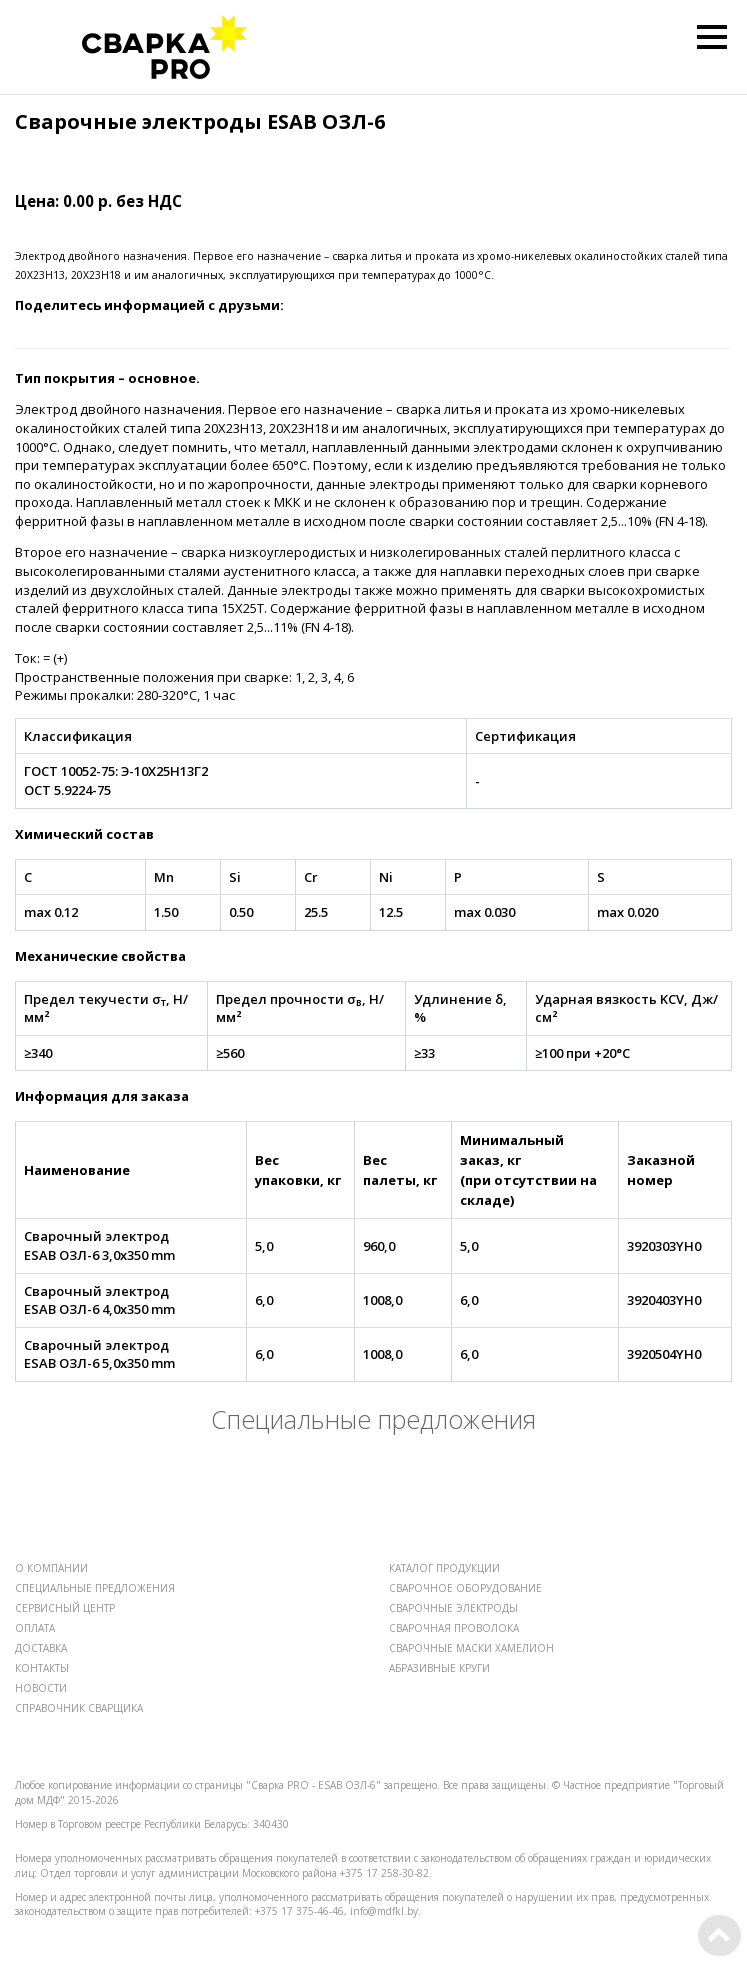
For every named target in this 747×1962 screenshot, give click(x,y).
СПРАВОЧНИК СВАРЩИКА (79, 1708)
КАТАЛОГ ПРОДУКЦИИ (444, 1568)
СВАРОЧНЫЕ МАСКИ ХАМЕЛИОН (471, 1648)
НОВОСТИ (41, 1688)
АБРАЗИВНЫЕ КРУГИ (439, 1668)
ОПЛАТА (35, 1628)
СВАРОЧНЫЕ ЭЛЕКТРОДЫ (453, 1608)
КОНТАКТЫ (42, 1668)
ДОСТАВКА (41, 1648)
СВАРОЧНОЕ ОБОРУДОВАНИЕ (465, 1588)
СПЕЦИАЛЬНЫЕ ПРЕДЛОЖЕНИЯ (95, 1588)
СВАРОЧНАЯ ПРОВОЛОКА (454, 1628)
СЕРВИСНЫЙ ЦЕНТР (65, 1608)
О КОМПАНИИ (51, 1568)
